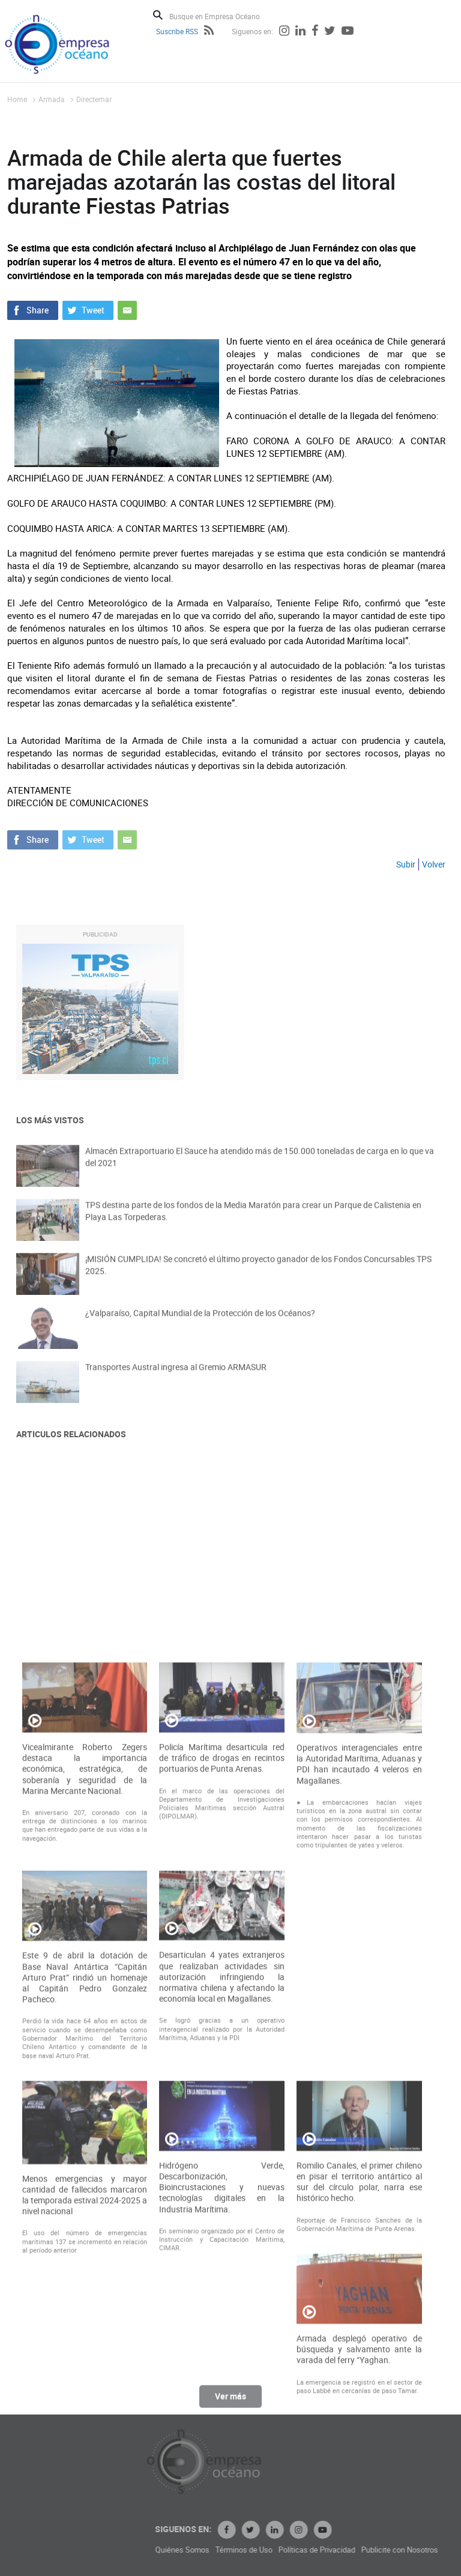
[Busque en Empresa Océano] (222, 16)
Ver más (230, 2403)
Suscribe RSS (177, 31)
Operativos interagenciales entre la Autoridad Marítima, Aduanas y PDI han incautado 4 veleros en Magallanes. (359, 2028)
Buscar (158, 15)
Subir (405, 864)
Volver (433, 864)
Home (17, 99)
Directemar (94, 99)
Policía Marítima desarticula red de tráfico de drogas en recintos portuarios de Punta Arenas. (222, 2020)
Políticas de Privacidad (398, 2550)
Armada (51, 99)
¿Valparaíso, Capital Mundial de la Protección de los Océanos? (200, 1324)
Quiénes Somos (264, 2550)
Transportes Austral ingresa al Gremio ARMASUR (176, 1378)
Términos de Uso (325, 2550)
